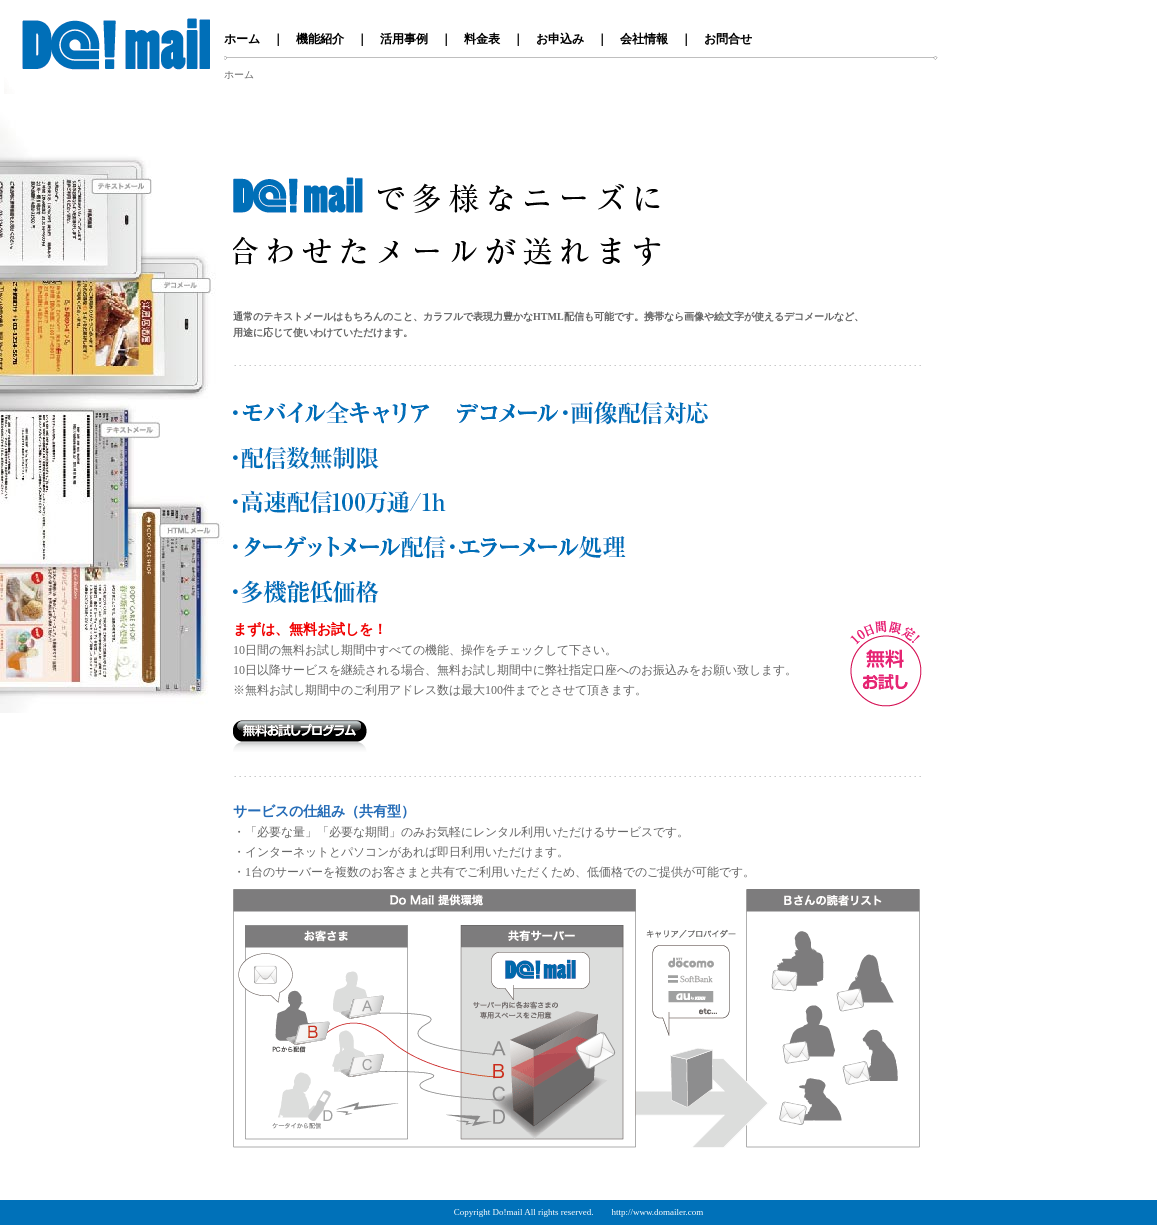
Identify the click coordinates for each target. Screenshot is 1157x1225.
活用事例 (404, 39)
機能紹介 (320, 39)
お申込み (560, 39)
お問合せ (728, 39)
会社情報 (644, 39)
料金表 (482, 39)
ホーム (242, 39)
